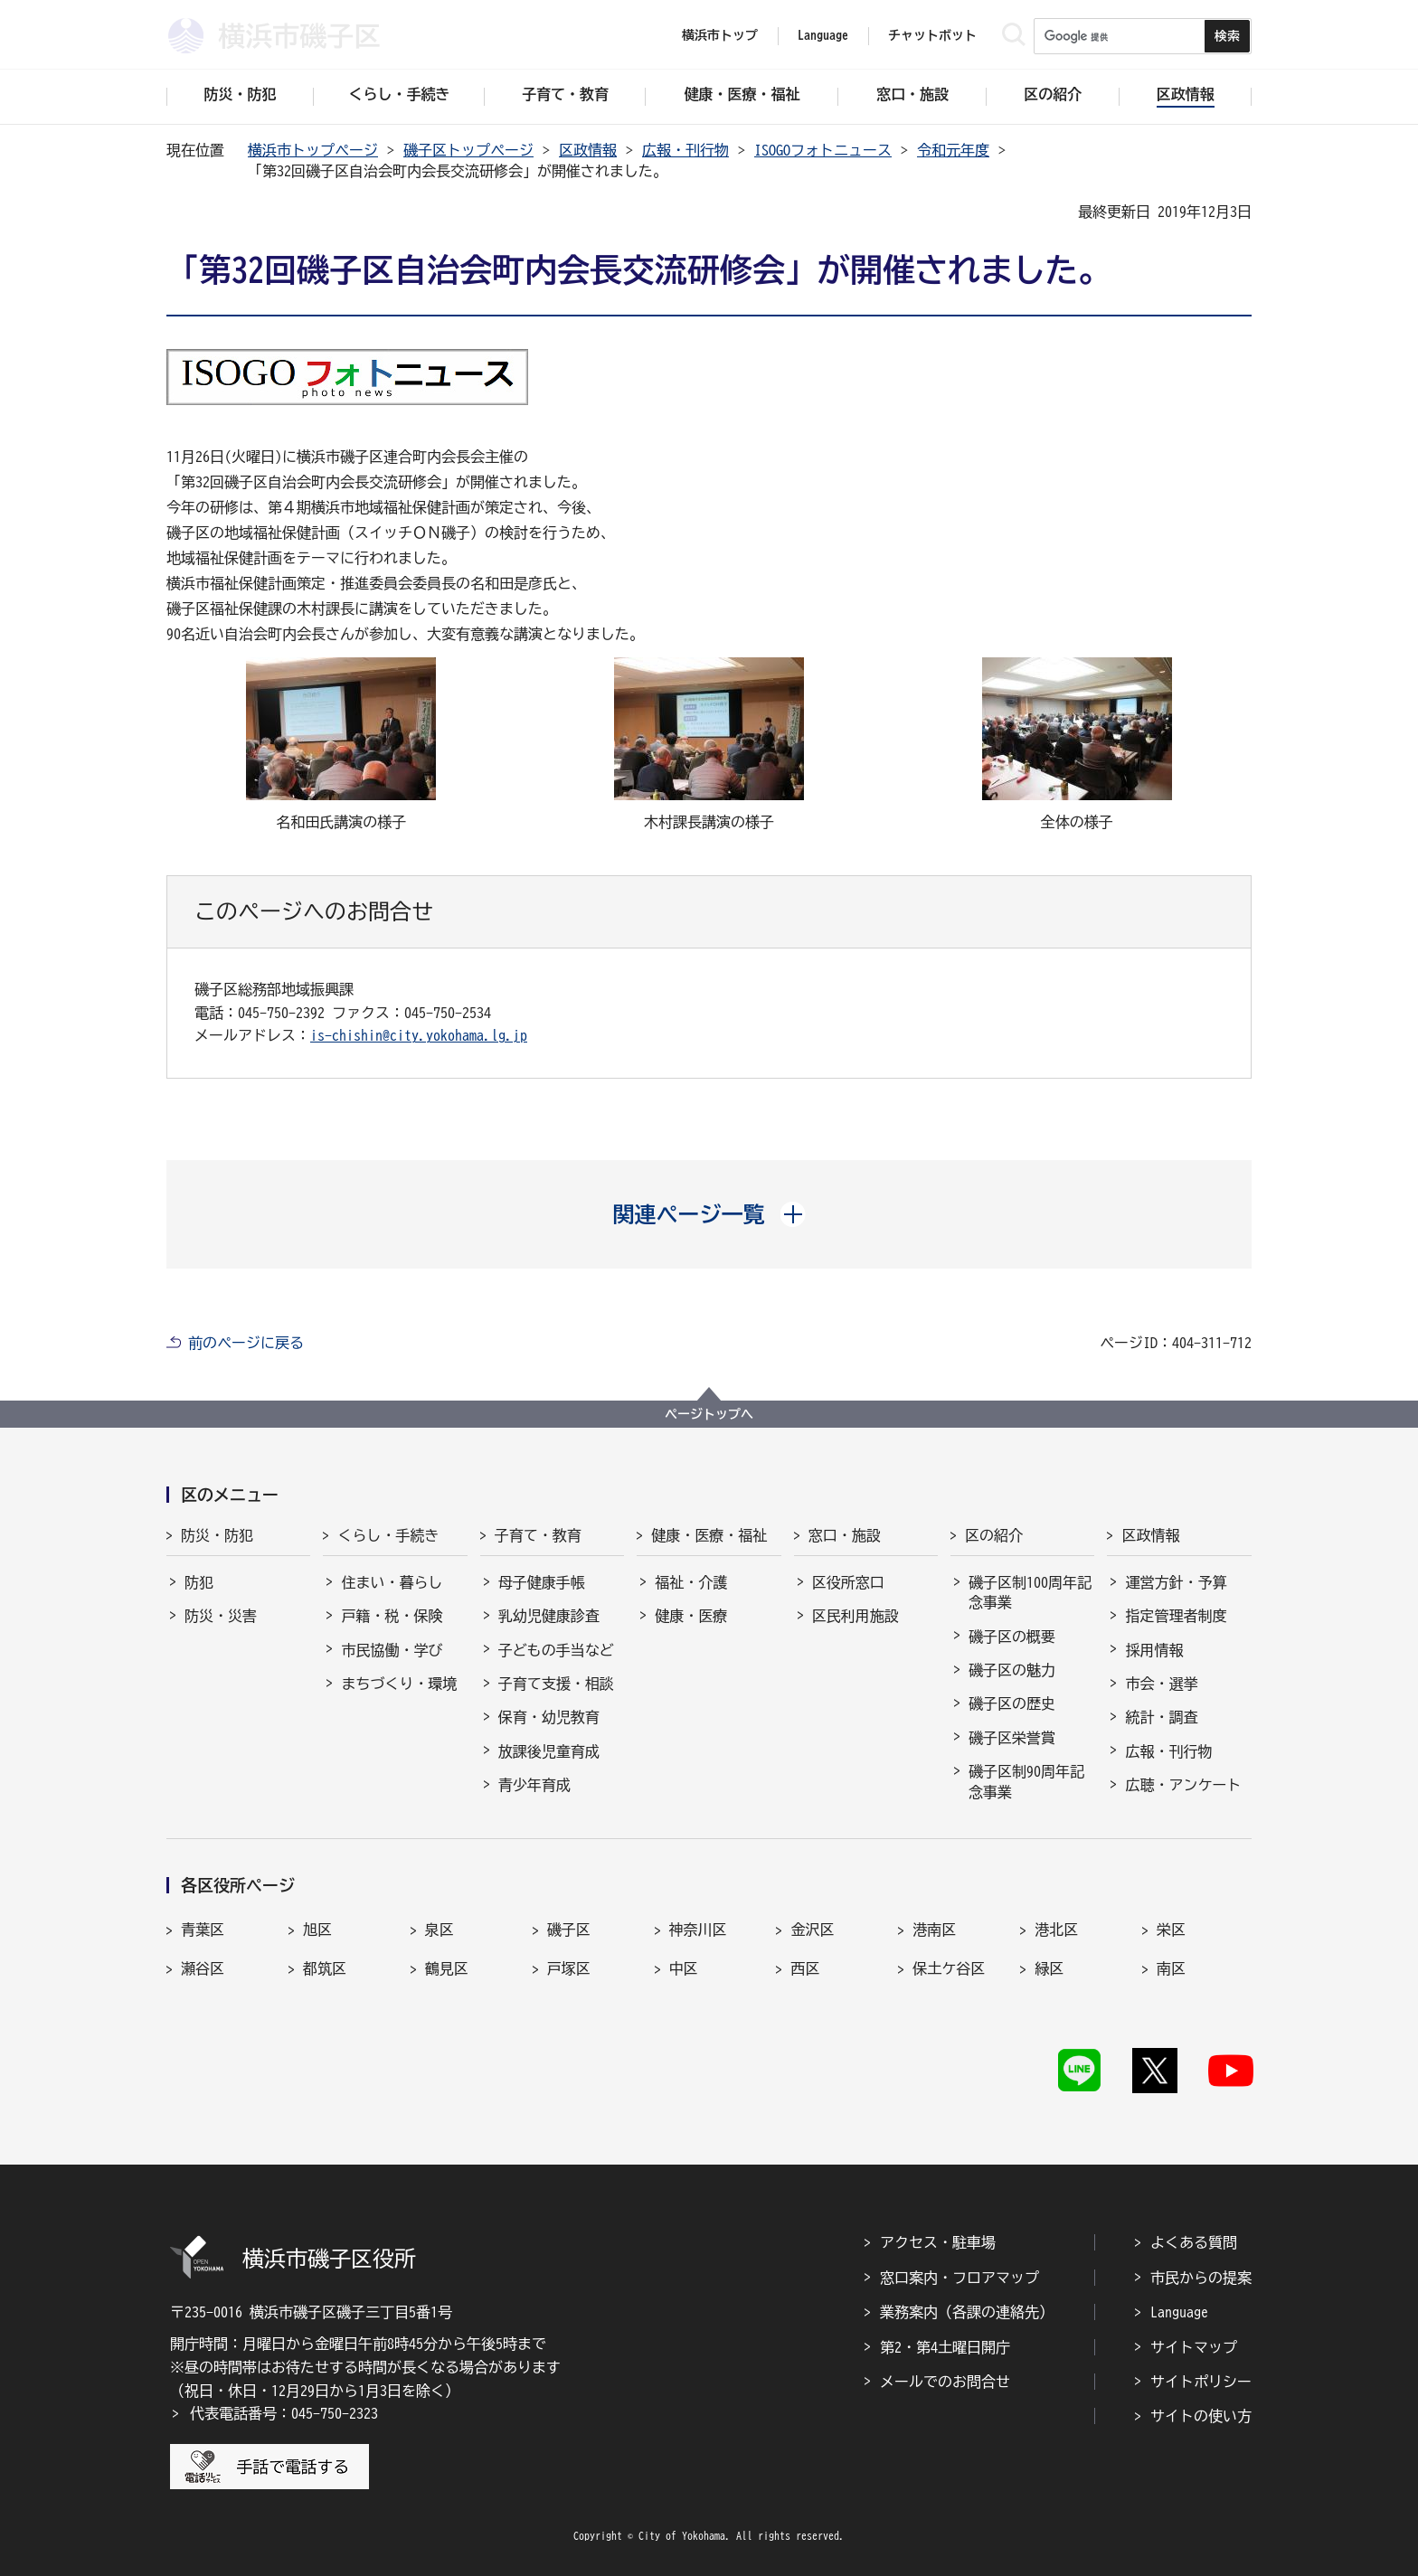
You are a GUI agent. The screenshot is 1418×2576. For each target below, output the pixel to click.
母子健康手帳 (541, 1582)
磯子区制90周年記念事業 (1026, 1781)
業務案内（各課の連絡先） (967, 2312)
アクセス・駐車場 (938, 2242)
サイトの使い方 (1201, 2416)
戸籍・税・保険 (391, 1616)
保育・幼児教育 (549, 1717)
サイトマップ (1193, 2347)
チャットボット (932, 35)
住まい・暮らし (391, 1582)
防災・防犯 (217, 1535)
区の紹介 (994, 1535)
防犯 (198, 1582)
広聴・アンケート (1183, 1785)
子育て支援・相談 (556, 1683)
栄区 (1171, 1929)
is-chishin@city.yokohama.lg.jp (418, 1035)
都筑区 (324, 1968)
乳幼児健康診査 (549, 1616)
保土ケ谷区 (948, 1968)
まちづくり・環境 (399, 1683)
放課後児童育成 (549, 1751)
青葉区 (202, 1929)
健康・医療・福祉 (709, 1535)
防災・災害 (220, 1616)
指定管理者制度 (1175, 1616)
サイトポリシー (1201, 2381)
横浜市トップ (720, 35)
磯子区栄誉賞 (1012, 1738)
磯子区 (569, 1929)
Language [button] (823, 35)
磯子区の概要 (1012, 1636)
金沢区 (812, 1929)
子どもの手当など (556, 1650)
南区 (1171, 1968)
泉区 (439, 1929)
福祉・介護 (691, 1582)
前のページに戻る (246, 1342)
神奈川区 (698, 1929)
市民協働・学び (391, 1650)
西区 (804, 1968)
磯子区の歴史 (1012, 1703)
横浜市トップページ (313, 150)
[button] (709, 1214)
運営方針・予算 (1175, 1582)
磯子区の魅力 (1012, 1670)
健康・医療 (691, 1616)
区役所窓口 (848, 1582)
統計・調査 (1161, 1717)
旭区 (317, 1929)
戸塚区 (569, 1968)
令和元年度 (953, 150)
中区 (683, 1968)
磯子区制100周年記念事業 (1030, 1592)
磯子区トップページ (468, 150)
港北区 (1056, 1929)
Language (1179, 2312)
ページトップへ (709, 1414)
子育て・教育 (538, 1535)
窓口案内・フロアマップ (959, 2277)
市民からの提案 (1201, 2277)
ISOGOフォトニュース (823, 150)
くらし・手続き (388, 1535)
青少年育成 (534, 1785)
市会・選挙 (1161, 1683)
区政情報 (588, 150)
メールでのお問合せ (945, 2381)
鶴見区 (446, 1968)
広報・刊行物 (685, 150)
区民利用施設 (855, 1616)
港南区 (934, 1929)
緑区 (1049, 1968)
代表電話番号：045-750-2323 (284, 2413)
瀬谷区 (202, 1968)
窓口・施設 (844, 1535)
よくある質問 (1193, 2242)
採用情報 (1154, 1650)
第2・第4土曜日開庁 (945, 2347)
